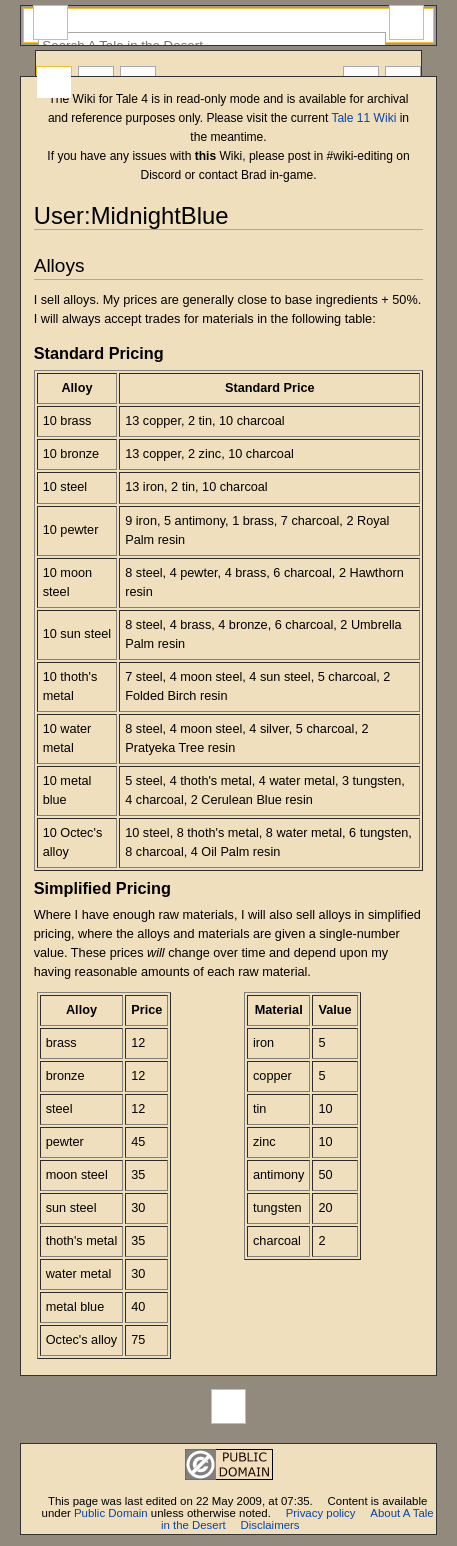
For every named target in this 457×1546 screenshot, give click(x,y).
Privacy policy (321, 1513)
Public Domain (111, 1513)
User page (54, 83)
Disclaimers (270, 1525)
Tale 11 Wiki (363, 118)
